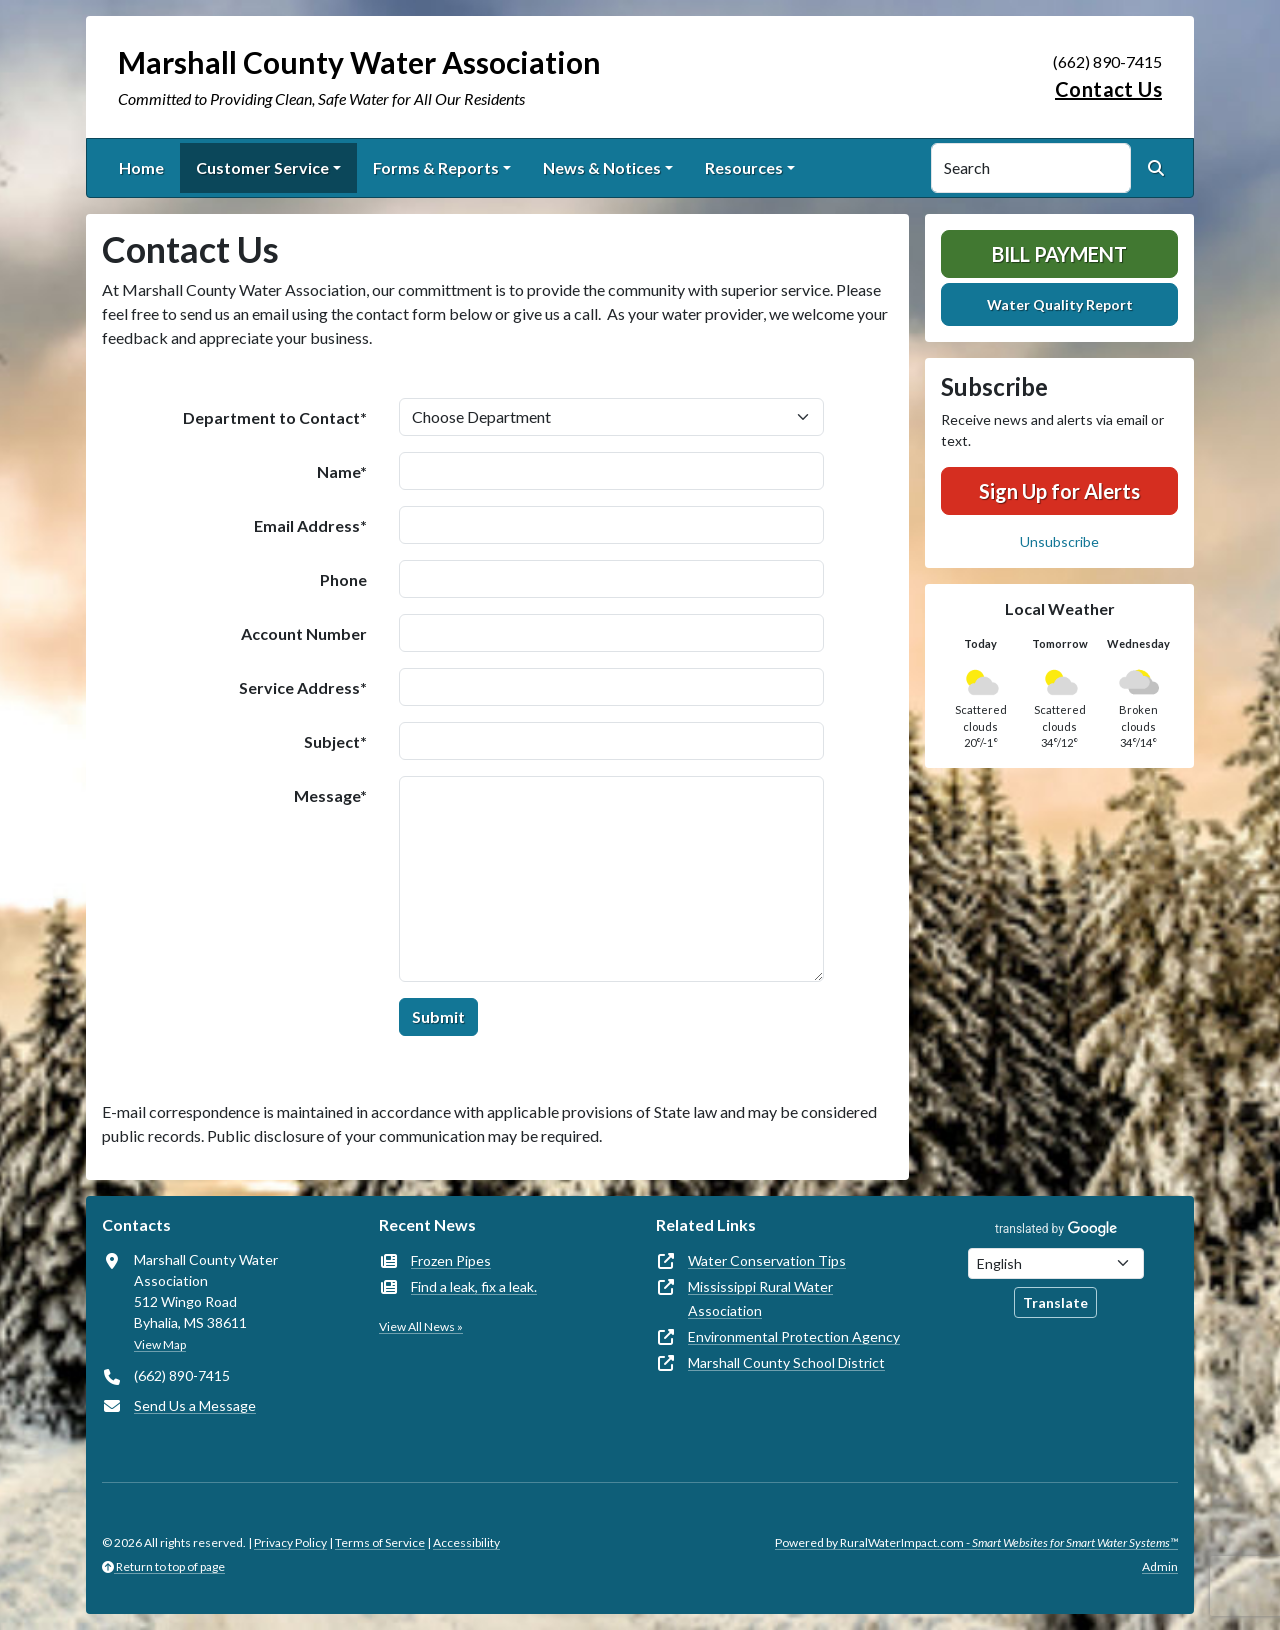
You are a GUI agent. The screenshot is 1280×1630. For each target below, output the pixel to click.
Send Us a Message (195, 1405)
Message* (330, 795)
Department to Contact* (275, 417)
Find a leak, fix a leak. (474, 1286)
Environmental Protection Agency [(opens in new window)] (794, 1336)
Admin (1160, 1566)
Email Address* (310, 525)
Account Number (304, 633)
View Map (160, 1344)
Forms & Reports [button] (436, 167)
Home (141, 167)
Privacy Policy (290, 1542)
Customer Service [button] (262, 167)
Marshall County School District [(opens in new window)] (786, 1362)
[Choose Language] (1056, 1263)
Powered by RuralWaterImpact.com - (976, 1542)
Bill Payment (1059, 254)
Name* (342, 471)
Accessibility (466, 1542)
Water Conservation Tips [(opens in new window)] (767, 1260)
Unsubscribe (1059, 541)
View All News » (421, 1326)
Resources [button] (744, 167)
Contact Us (1108, 89)
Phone (343, 579)
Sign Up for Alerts (1059, 491)
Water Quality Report (1060, 304)
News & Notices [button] (602, 167)
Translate (1055, 1302)
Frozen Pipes (451, 1260)
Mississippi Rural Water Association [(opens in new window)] (760, 1298)
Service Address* (303, 687)
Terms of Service (380, 1542)
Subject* (335, 741)
